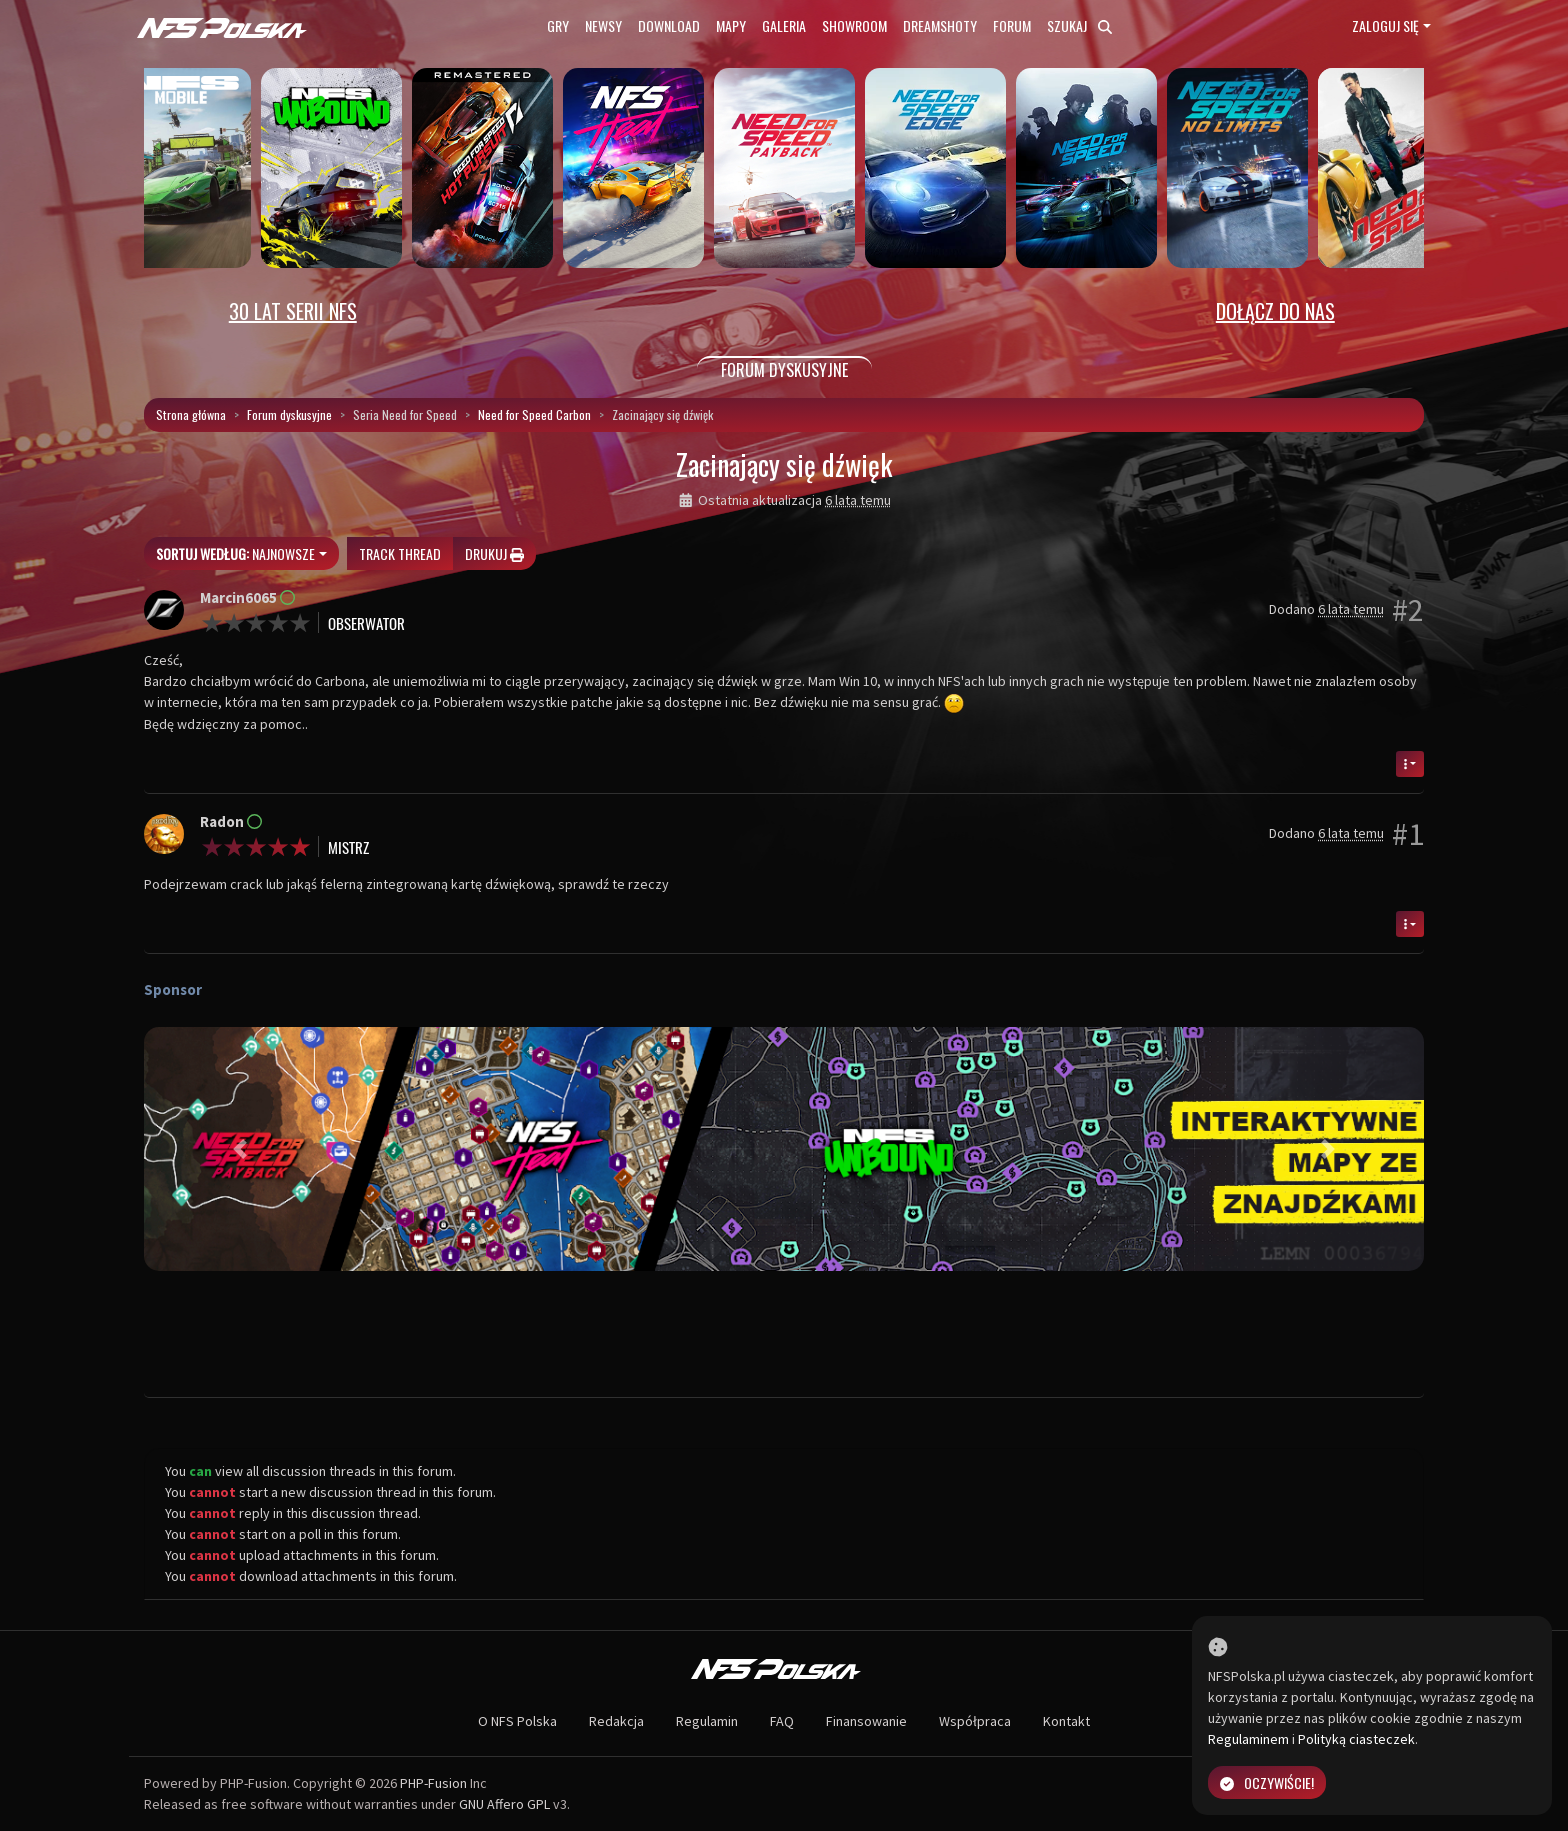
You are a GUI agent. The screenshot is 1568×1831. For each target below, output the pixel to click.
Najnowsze (235, 553)
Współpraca (975, 1721)
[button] (240, 1149)
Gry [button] (558, 25)
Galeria (784, 25)
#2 (1408, 610)
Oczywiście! (1267, 1782)
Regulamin (707, 1721)
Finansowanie (866, 1721)
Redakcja (616, 1721)
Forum (1012, 25)
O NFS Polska (517, 1721)
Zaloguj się (1385, 25)
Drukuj (494, 553)
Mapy (731, 25)
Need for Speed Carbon (534, 414)
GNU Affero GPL (504, 1804)
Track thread (400, 553)
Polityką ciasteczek (1356, 1739)
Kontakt (1066, 1721)
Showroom (854, 25)
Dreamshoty (940, 25)
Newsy (603, 25)
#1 (1408, 834)
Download (669, 25)
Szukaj (1079, 25)
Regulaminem (1248, 1739)
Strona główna (191, 414)
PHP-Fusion (433, 1783)
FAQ (782, 1721)
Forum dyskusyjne (289, 414)
